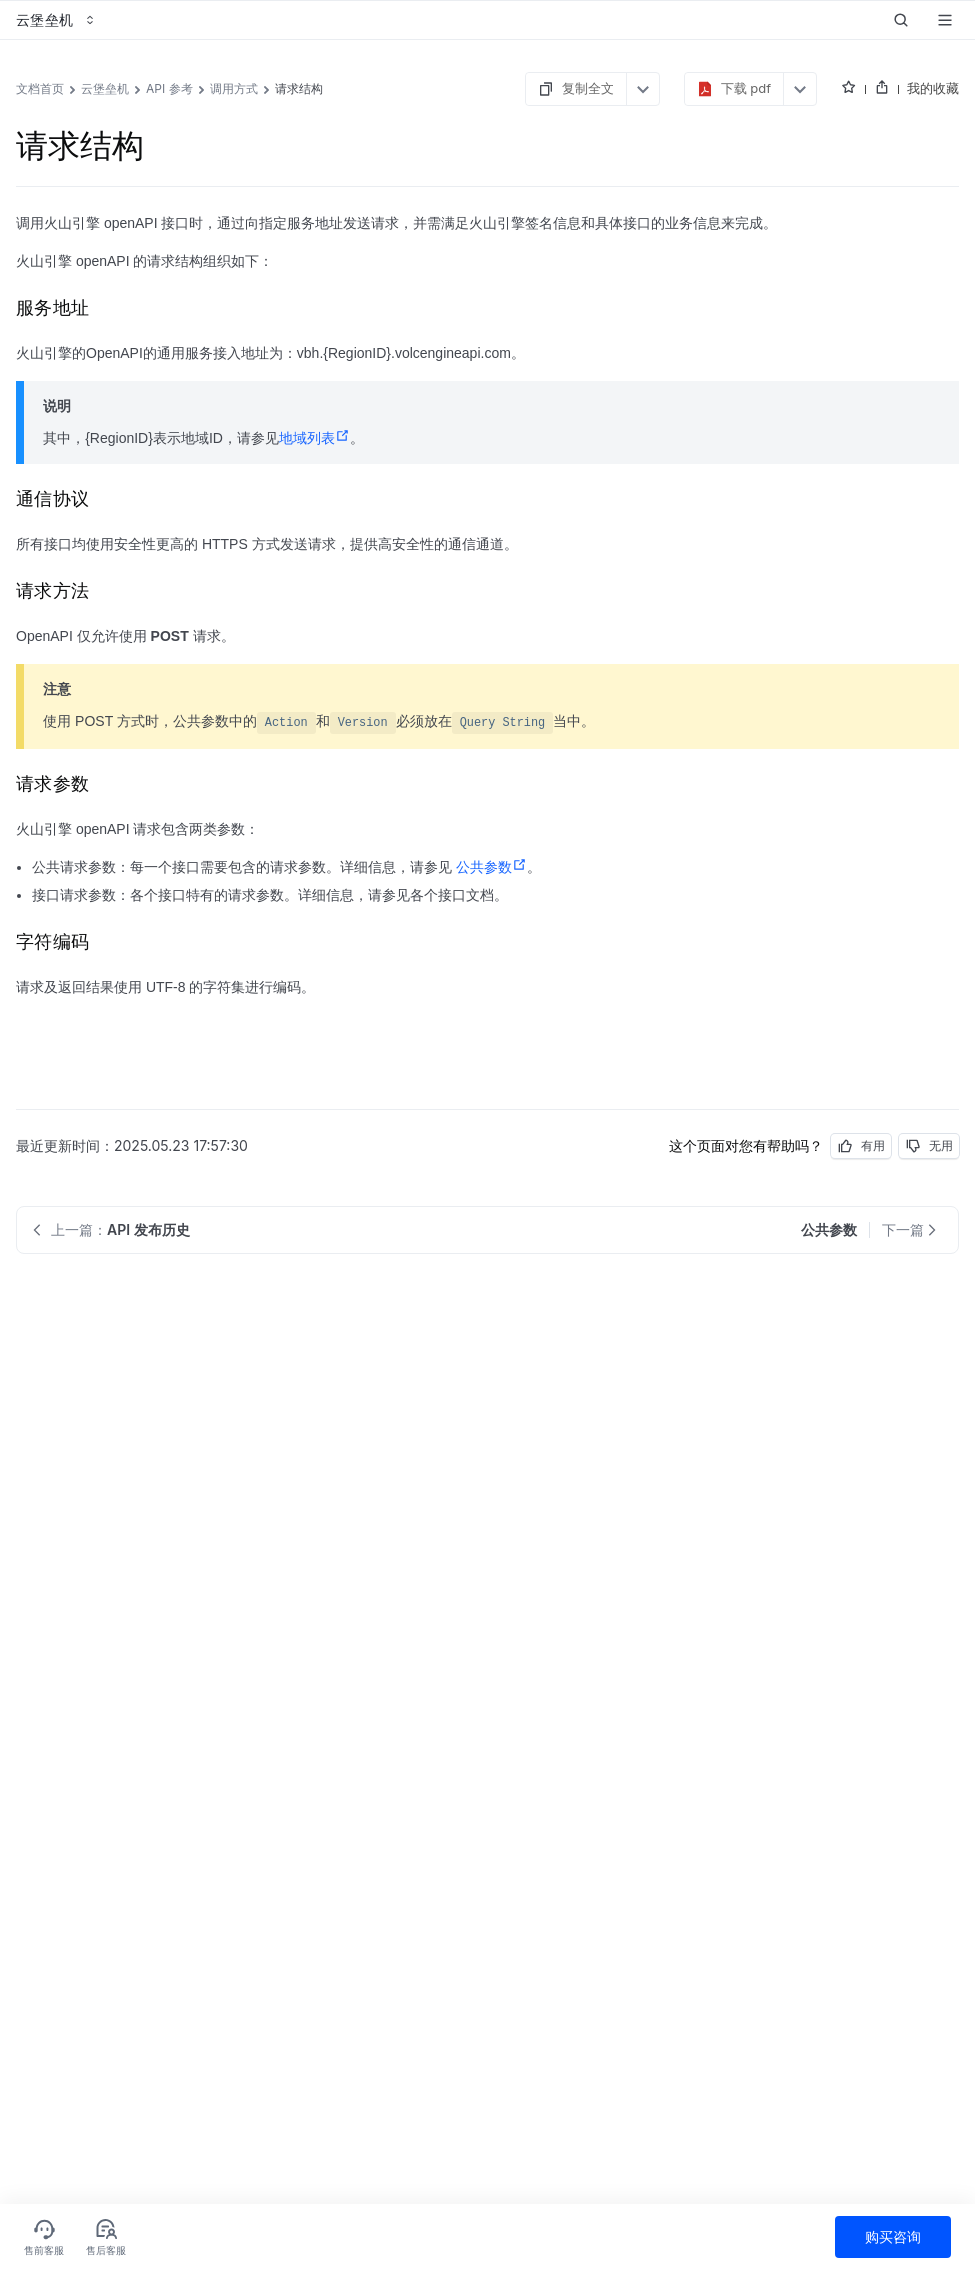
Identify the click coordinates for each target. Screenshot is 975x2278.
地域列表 (314, 438)
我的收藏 (933, 88)
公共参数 (491, 867)
